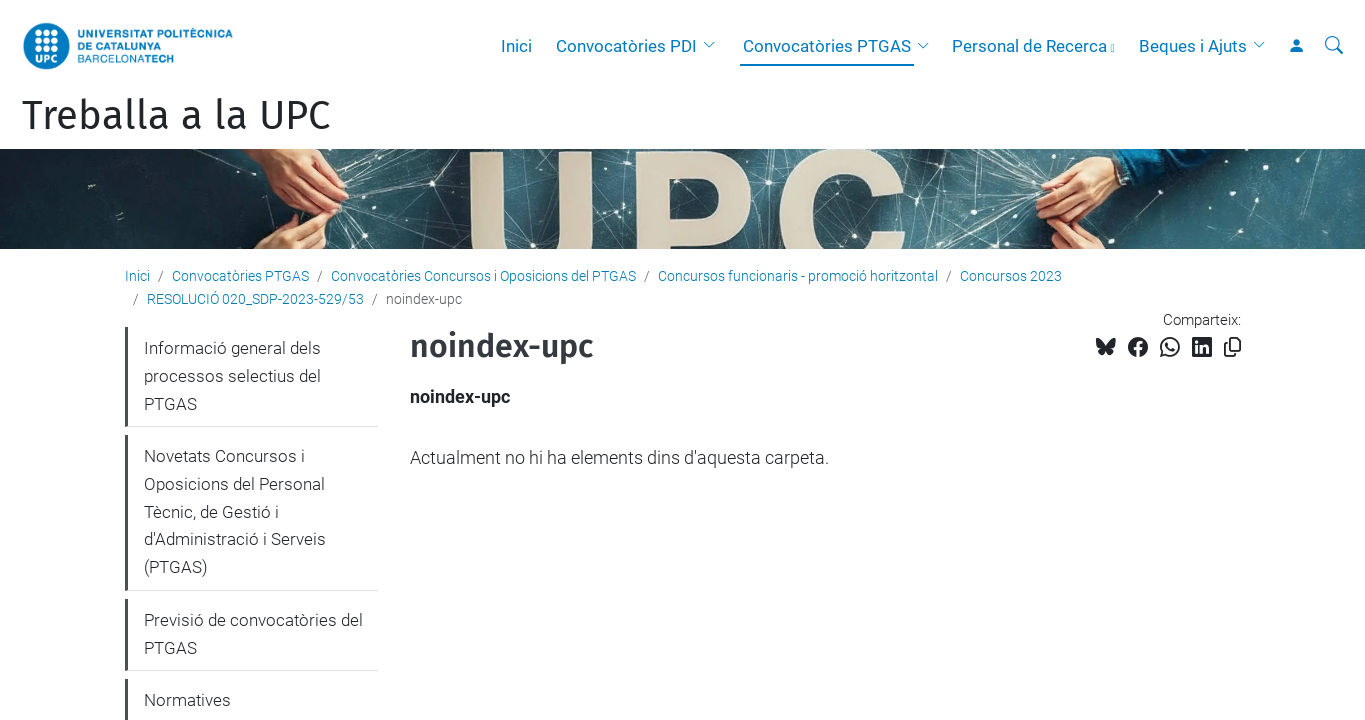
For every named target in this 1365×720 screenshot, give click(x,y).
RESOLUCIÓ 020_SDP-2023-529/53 (255, 299)
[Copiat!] (1232, 347)
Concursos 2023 (1011, 276)
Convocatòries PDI (626, 46)
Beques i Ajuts (1193, 46)
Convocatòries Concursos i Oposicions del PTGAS (483, 276)
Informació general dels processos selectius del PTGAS (232, 375)
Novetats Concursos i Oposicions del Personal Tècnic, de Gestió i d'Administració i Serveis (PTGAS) (235, 511)
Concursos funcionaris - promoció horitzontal (798, 276)
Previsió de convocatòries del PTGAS (253, 634)
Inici (516, 46)
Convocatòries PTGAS (827, 46)
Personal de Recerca (1029, 46)
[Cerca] (1334, 46)
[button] (714, 46)
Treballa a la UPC (176, 116)
